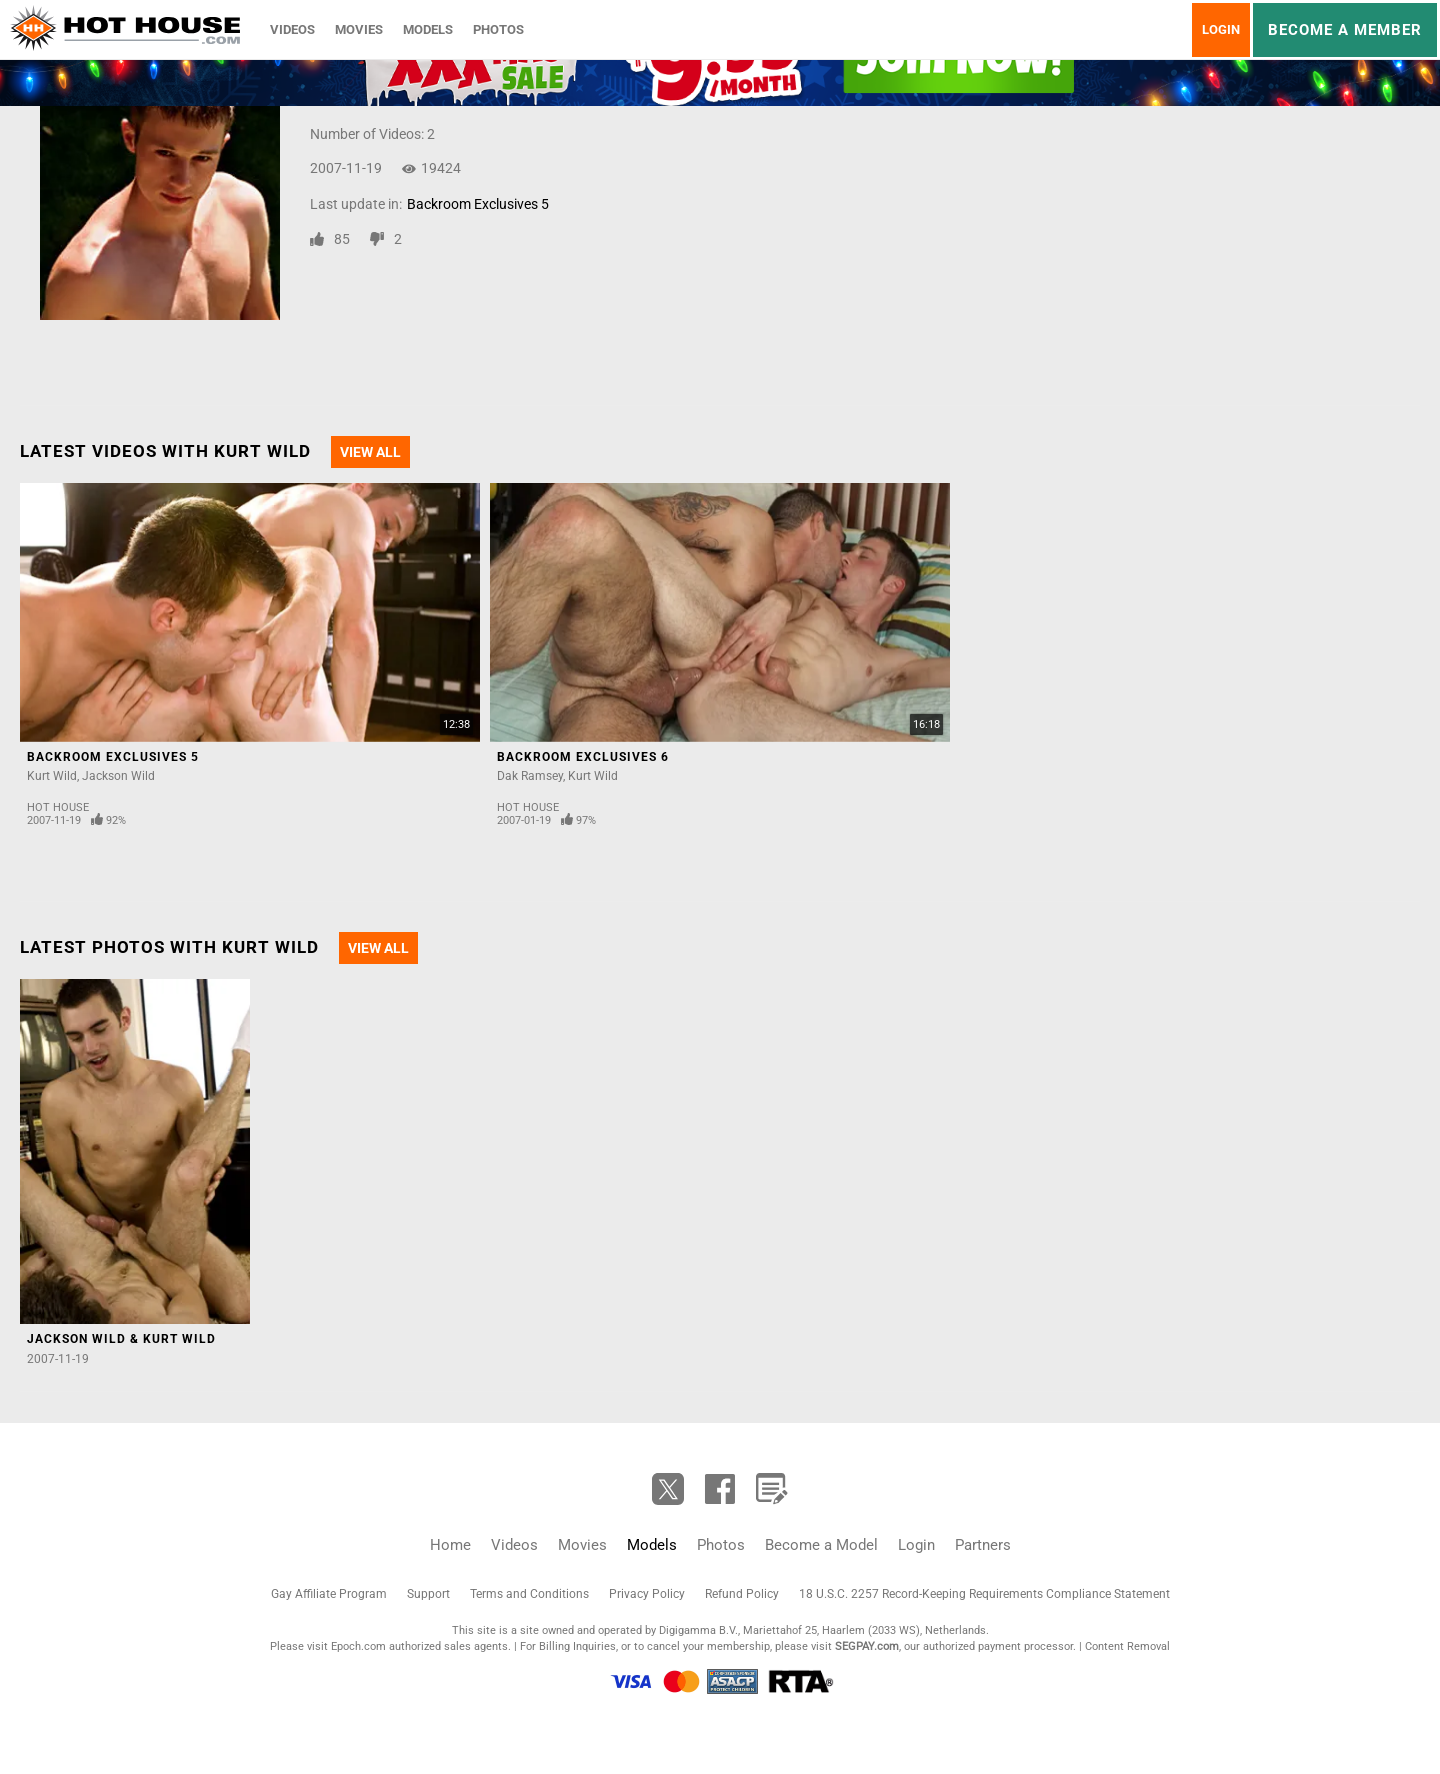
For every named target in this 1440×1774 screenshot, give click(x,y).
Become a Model (821, 1545)
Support (428, 1594)
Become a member (1345, 30)
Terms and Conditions (529, 1594)
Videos (292, 29)
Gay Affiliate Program (329, 1594)
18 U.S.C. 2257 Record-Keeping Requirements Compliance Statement (984, 1594)
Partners (983, 1545)
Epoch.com (358, 1646)
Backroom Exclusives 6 (583, 757)
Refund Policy (742, 1594)
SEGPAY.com (867, 1646)
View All (370, 452)
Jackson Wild (118, 776)
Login (1221, 29)
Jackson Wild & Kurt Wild (121, 1339)
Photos (498, 29)
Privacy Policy (647, 1594)
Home (450, 1545)
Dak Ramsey (530, 776)
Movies (359, 29)
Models (428, 29)
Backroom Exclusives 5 (478, 204)
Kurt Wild (52, 776)
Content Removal (1127, 1646)
